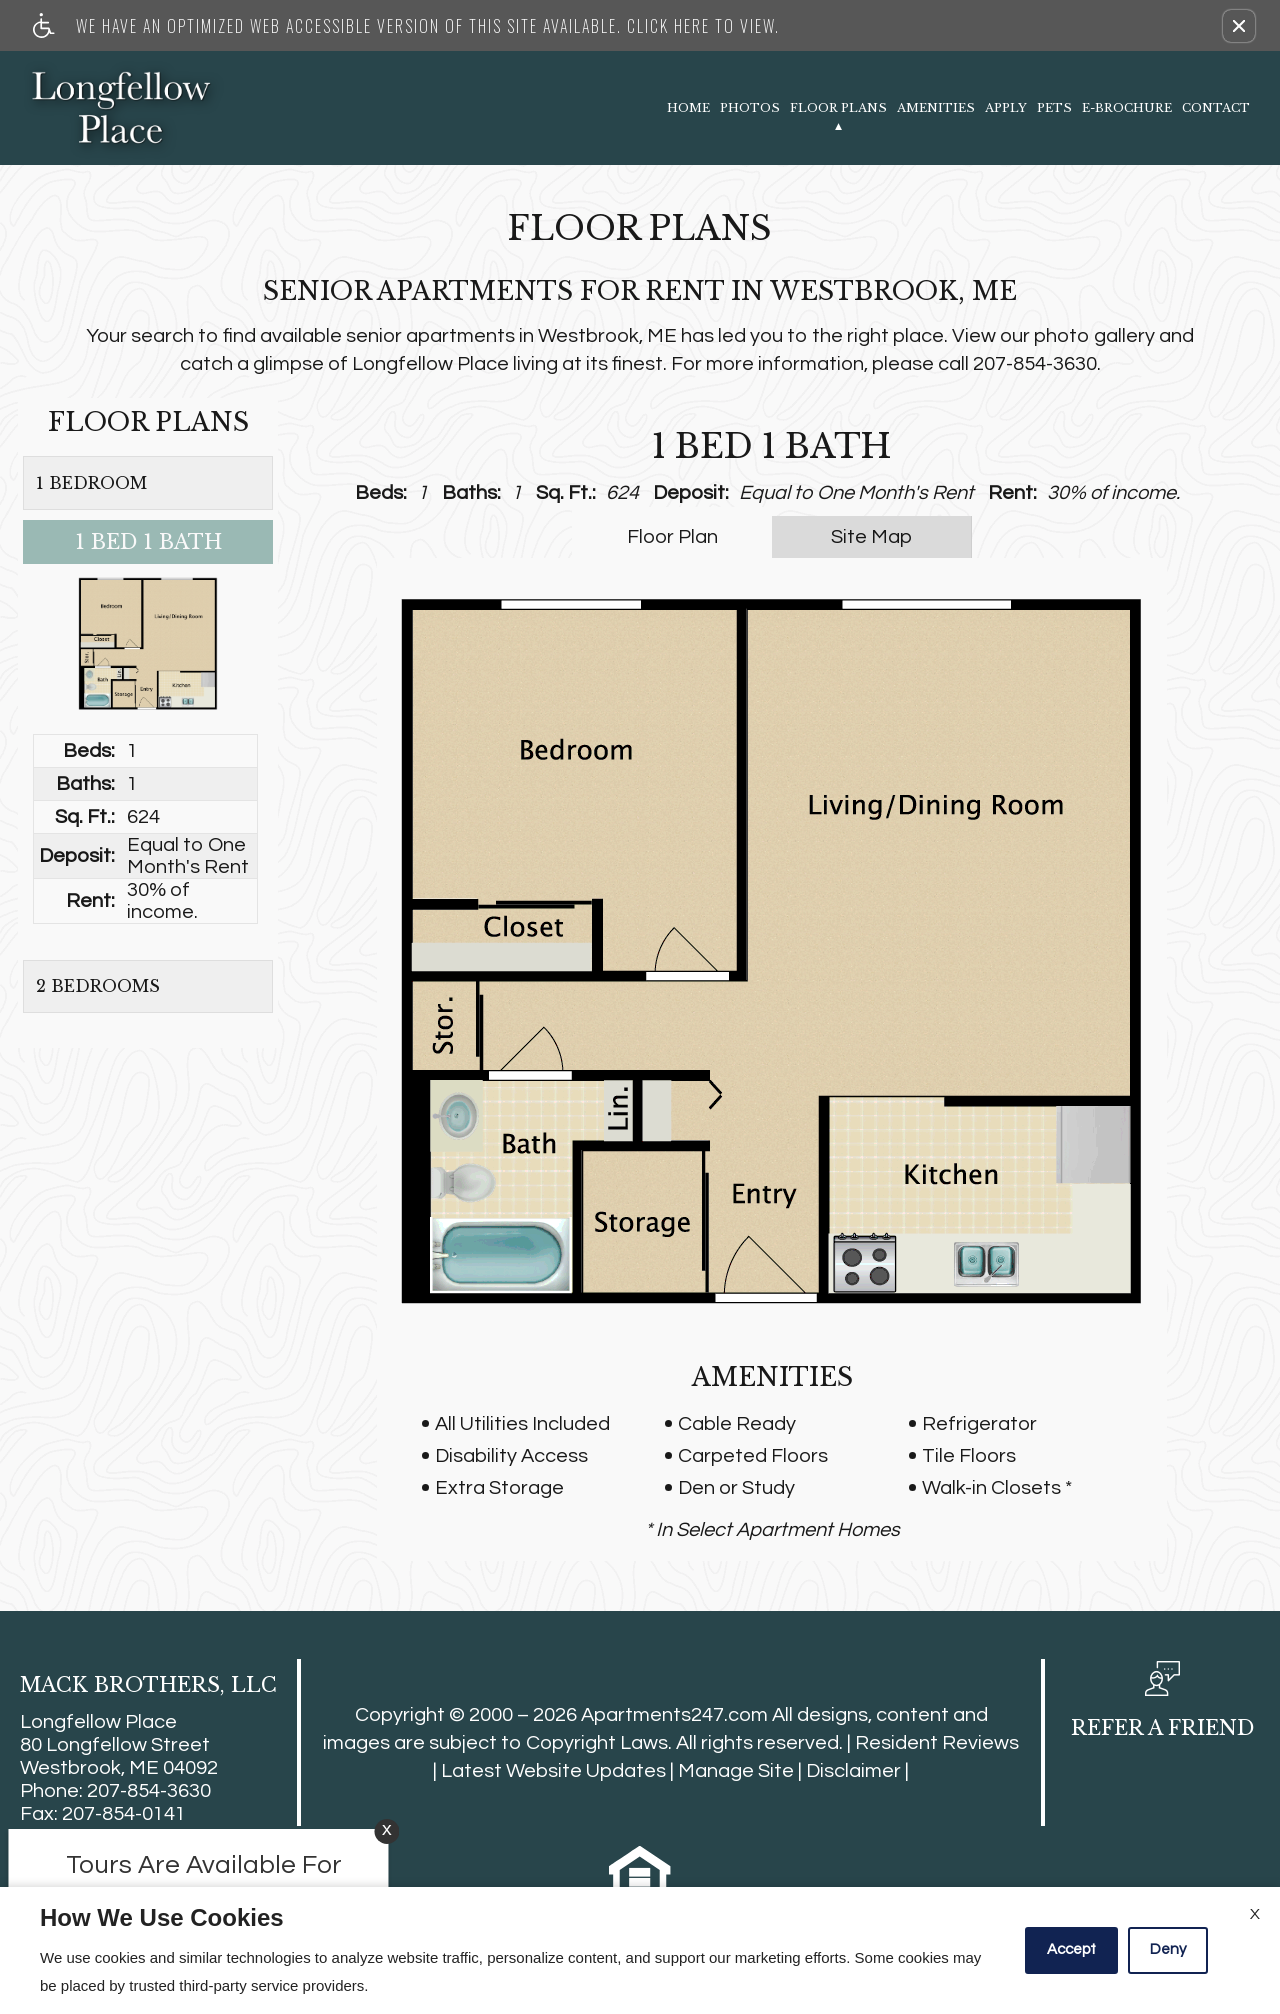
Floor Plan (672, 537)
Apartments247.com (674, 1715)
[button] (1239, 26)
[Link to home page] (122, 108)
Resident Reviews (937, 1743)
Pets (1054, 108)
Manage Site (736, 1771)
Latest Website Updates (553, 1771)
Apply (1006, 108)
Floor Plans (838, 108)
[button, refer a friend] (1162, 1707)
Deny (1168, 1949)
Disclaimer (853, 1771)
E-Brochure (1127, 108)
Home (688, 108)
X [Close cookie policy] (1255, 1914)
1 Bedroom (91, 483)
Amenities (936, 108)
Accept (1071, 1949)
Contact (1216, 108)
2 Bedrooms (98, 986)
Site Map (871, 537)
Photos (750, 108)
